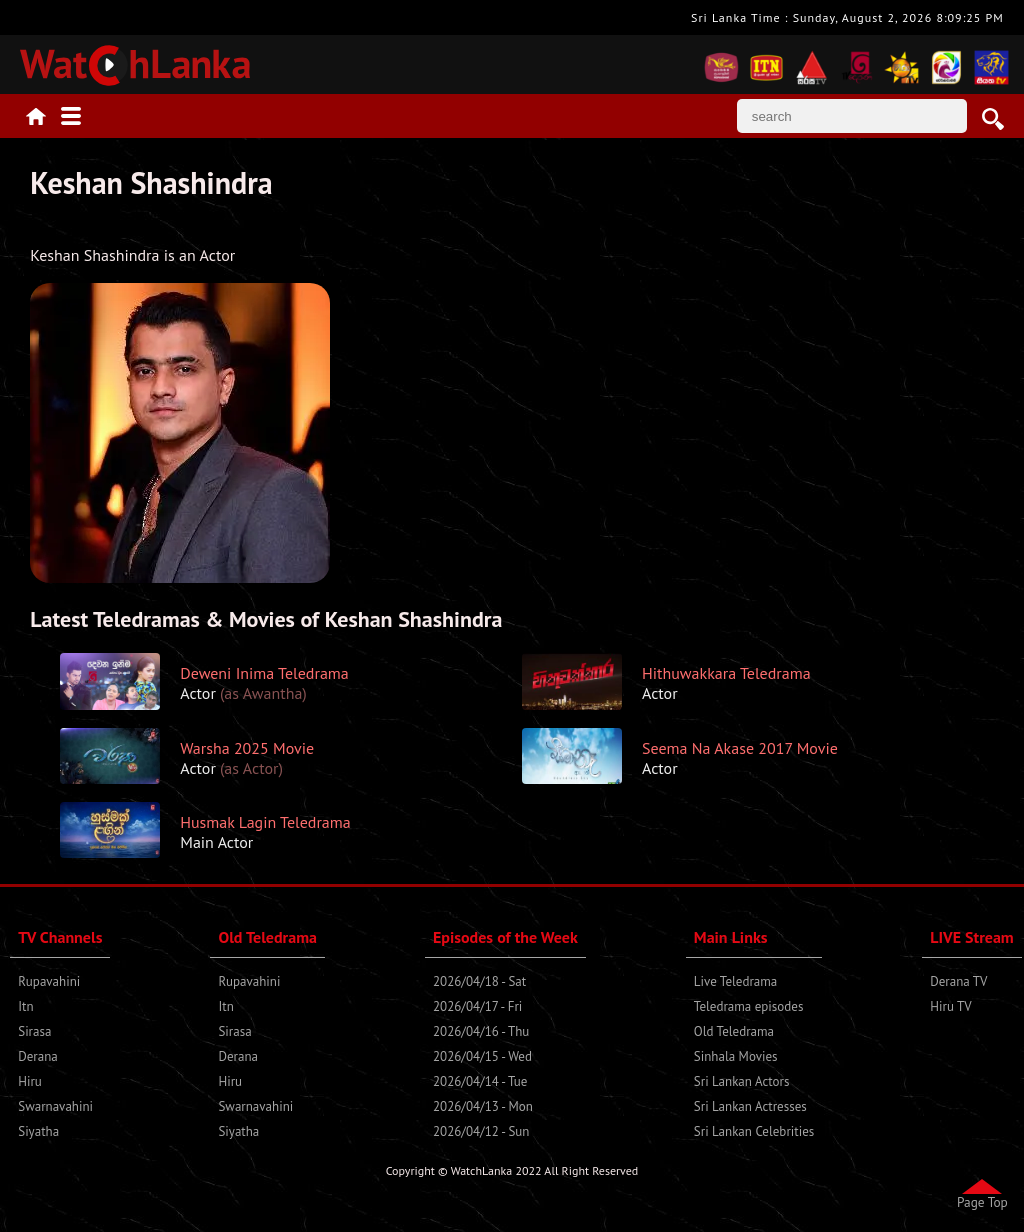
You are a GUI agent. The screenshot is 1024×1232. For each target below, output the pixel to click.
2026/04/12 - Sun (481, 1131)
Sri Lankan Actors (742, 1081)
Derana (38, 1056)
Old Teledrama (734, 1031)
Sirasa (34, 1031)
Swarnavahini (55, 1106)
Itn (25, 1006)
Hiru (30, 1081)
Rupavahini (49, 981)
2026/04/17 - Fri (477, 1006)
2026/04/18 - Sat (479, 981)
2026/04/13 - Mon (483, 1106)
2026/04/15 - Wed (482, 1056)
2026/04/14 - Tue (480, 1081)
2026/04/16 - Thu (481, 1031)
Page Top (982, 1202)
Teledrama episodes (749, 1006)
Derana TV (958, 981)
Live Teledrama (735, 981)
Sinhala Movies (736, 1056)
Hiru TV (950, 1006)
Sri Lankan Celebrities (754, 1131)
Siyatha (38, 1131)
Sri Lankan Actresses (750, 1106)
